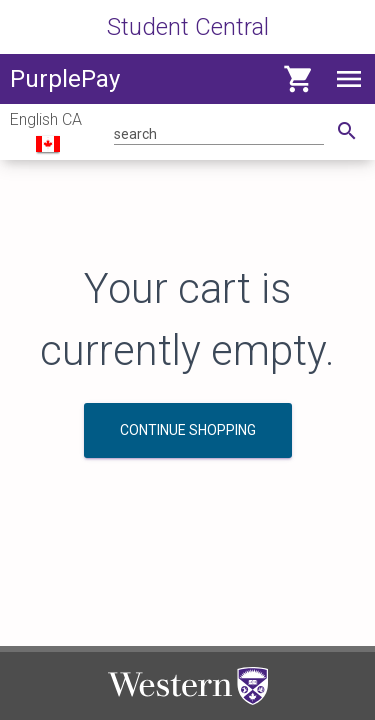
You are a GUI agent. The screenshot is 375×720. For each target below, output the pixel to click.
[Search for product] (219, 132)
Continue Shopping (188, 430)
